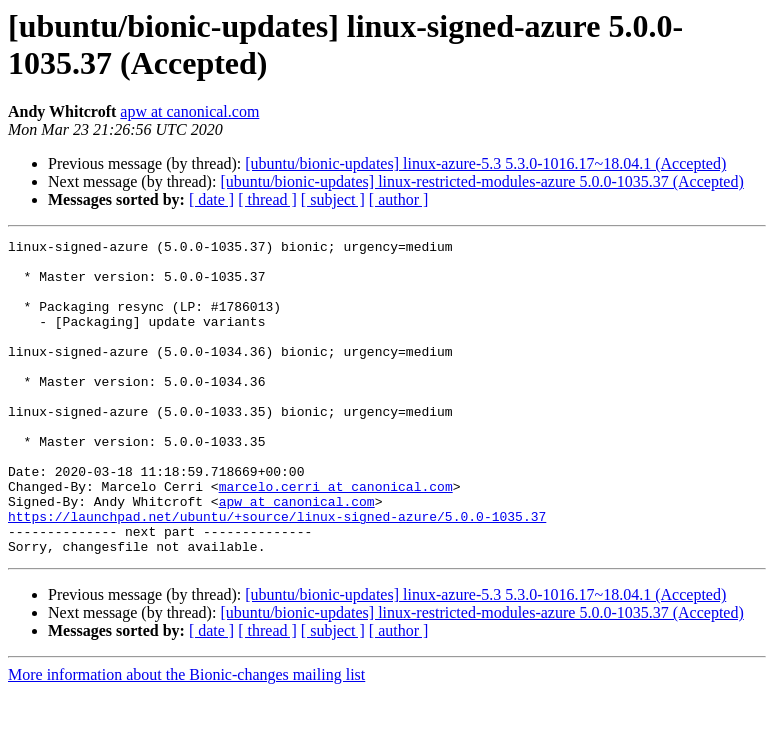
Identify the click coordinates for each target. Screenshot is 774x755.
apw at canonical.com (189, 111)
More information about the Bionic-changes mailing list (186, 737)
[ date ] (211, 199)
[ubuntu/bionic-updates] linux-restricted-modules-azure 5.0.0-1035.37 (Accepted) (481, 181)
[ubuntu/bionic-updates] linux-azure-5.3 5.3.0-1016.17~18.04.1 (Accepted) (485, 163)
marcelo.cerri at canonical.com (336, 537)
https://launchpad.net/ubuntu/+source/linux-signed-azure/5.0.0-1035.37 (277, 573)
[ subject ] (333, 199)
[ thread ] (267, 199)
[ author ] (399, 199)
